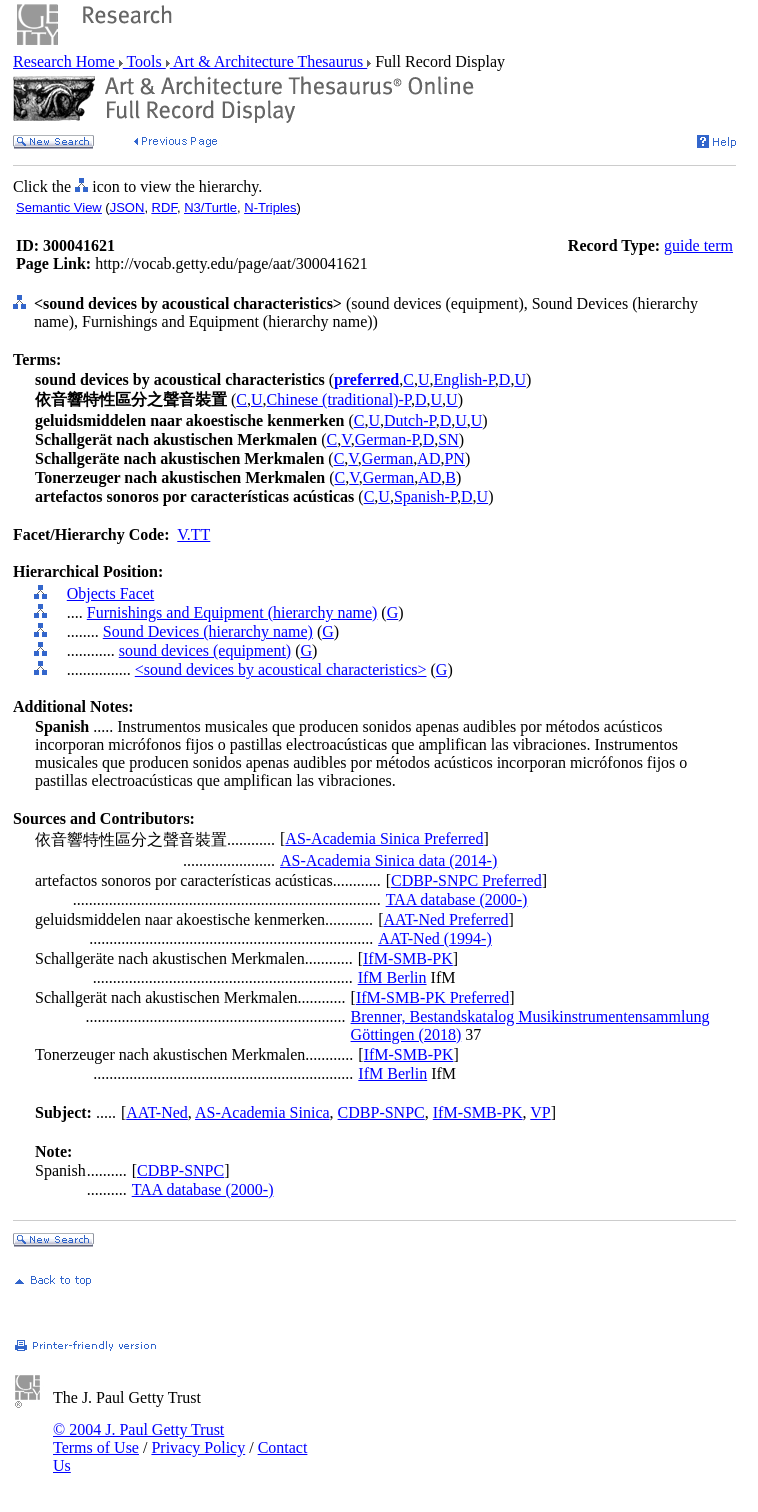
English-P (463, 379)
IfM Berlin (392, 977)
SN (448, 439)
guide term (698, 245)
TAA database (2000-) (457, 899)
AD (428, 458)
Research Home (66, 61)
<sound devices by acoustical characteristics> (281, 669)
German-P (387, 439)
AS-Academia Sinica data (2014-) (388, 860)
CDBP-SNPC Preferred (466, 880)
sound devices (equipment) (205, 650)
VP (540, 1112)
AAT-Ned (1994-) (435, 938)
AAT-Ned (157, 1112)
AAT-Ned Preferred (445, 919)
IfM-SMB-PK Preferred (432, 997)
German (388, 458)
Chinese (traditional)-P (339, 399)
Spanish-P (425, 496)
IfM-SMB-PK (408, 958)
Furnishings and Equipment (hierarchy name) (232, 612)
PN (454, 458)
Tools (144, 61)
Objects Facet (111, 593)
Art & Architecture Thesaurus (268, 61)
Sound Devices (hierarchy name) (208, 631)
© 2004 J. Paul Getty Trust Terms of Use (138, 1438)
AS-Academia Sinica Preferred (384, 838)
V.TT (193, 534)
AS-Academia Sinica (262, 1112)
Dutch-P (410, 420)
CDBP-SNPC (381, 1112)
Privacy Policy (198, 1447)
